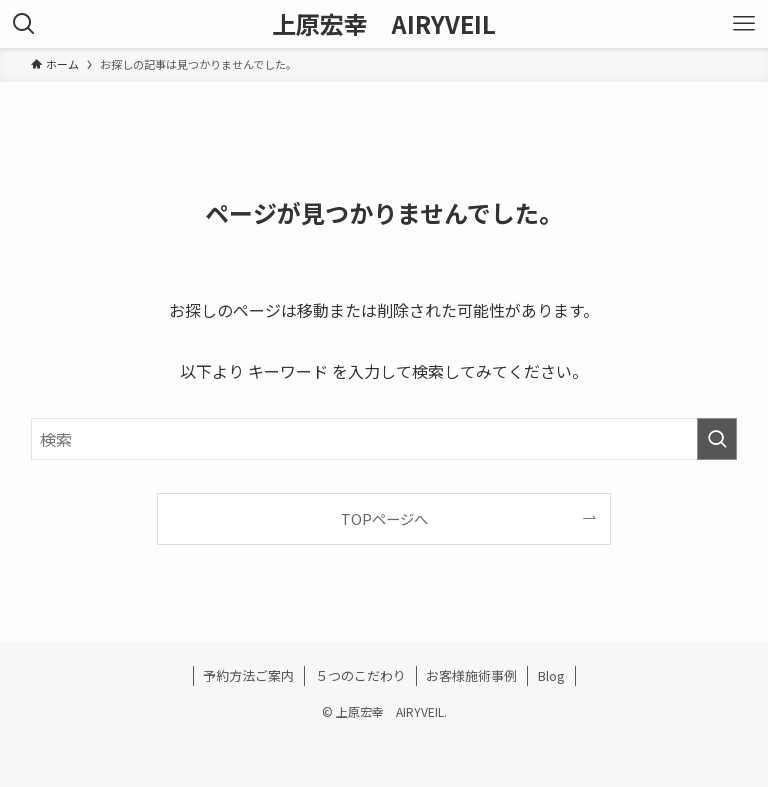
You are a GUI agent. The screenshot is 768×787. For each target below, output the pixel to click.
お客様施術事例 (471, 675)
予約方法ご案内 (248, 675)
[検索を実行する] (717, 439)
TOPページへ (384, 518)
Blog (551, 675)
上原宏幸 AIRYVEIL (384, 24)
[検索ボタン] (24, 24)
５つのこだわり (360, 675)
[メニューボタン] (744, 24)
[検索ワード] (384, 439)
